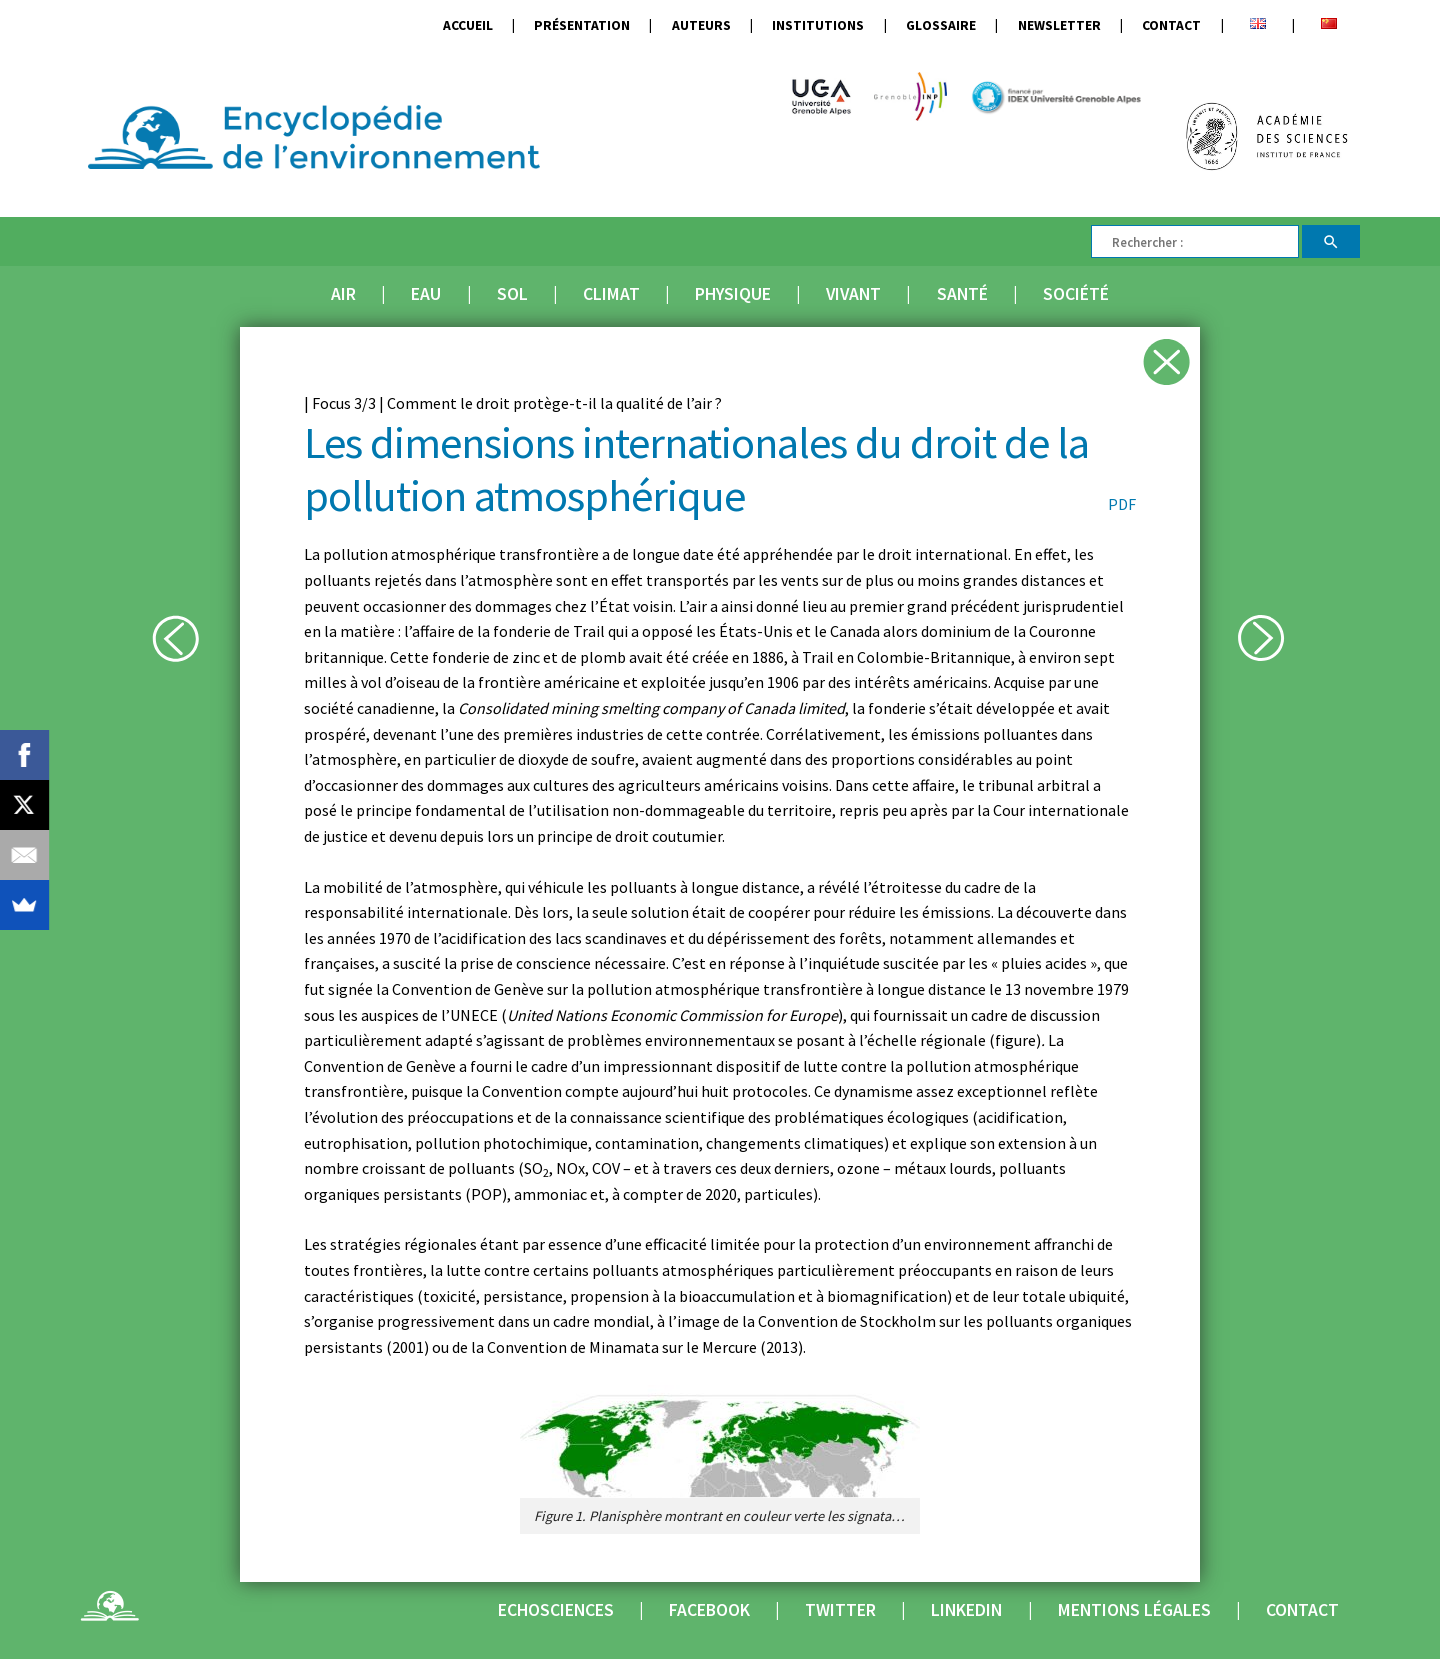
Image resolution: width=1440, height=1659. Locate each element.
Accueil (468, 25)
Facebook (709, 1610)
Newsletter (1059, 25)
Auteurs (701, 25)
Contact (1171, 25)
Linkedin (966, 1610)
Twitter (840, 1610)
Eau (426, 294)
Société (1076, 294)
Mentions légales (1134, 1610)
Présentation (582, 25)
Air (343, 294)
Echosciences (556, 1610)
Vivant (853, 294)
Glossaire (941, 25)
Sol (512, 294)
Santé (962, 294)
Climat (611, 294)
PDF (1122, 504)
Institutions (818, 25)
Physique (733, 294)
